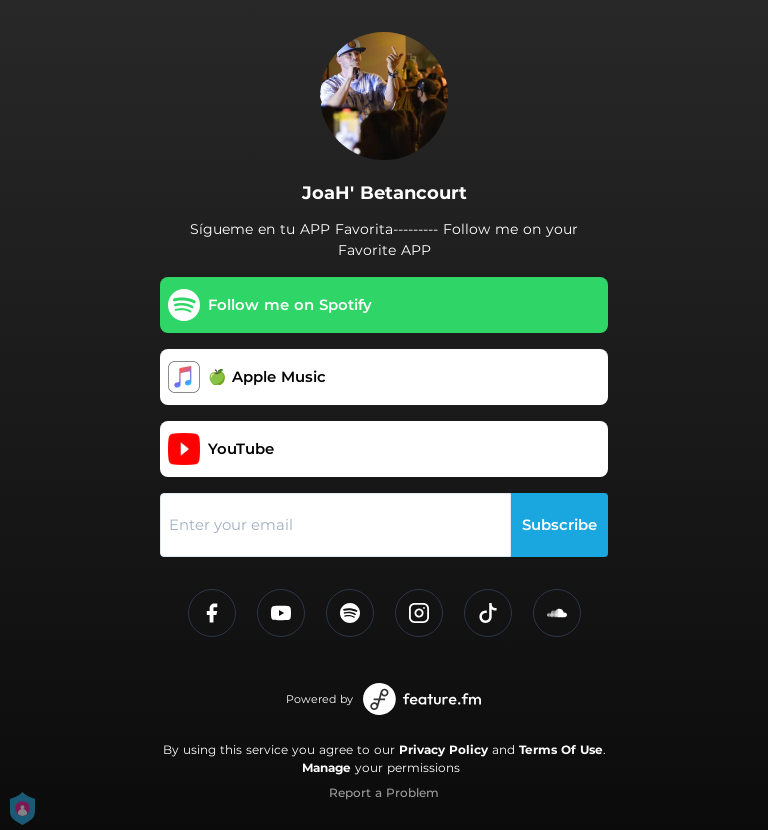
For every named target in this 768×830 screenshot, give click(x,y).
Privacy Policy (443, 749)
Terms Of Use (561, 749)
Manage (326, 767)
